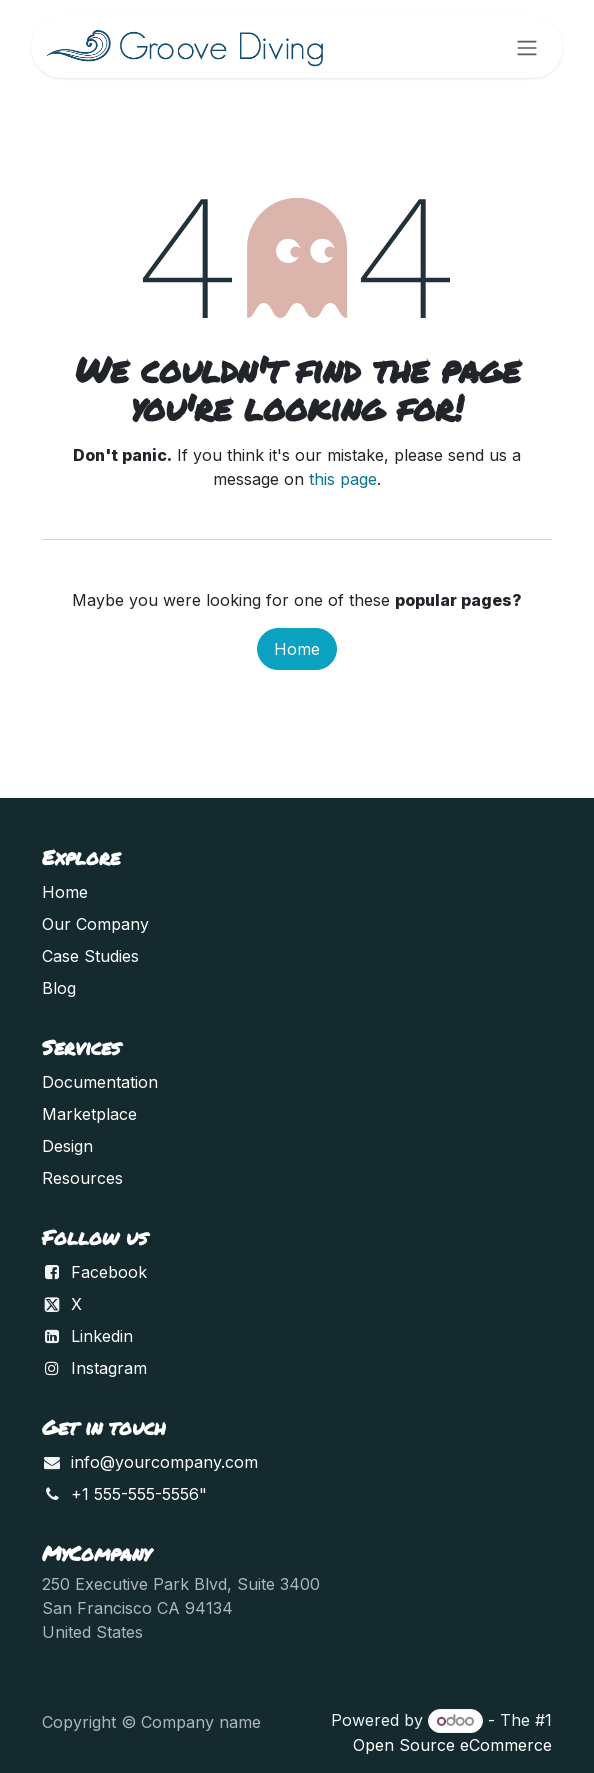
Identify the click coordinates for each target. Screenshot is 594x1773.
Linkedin (102, 1336)
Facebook (109, 1272)
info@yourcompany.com (164, 1462)
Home (297, 649)
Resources (82, 1178)
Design (67, 1146)
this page (343, 479)
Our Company (95, 924)
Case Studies (90, 956)
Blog (59, 988)
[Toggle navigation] (527, 47)
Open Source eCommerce (452, 1745)
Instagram (109, 1368)
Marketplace (89, 1114)
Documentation (100, 1082)
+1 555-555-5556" (139, 1494)
